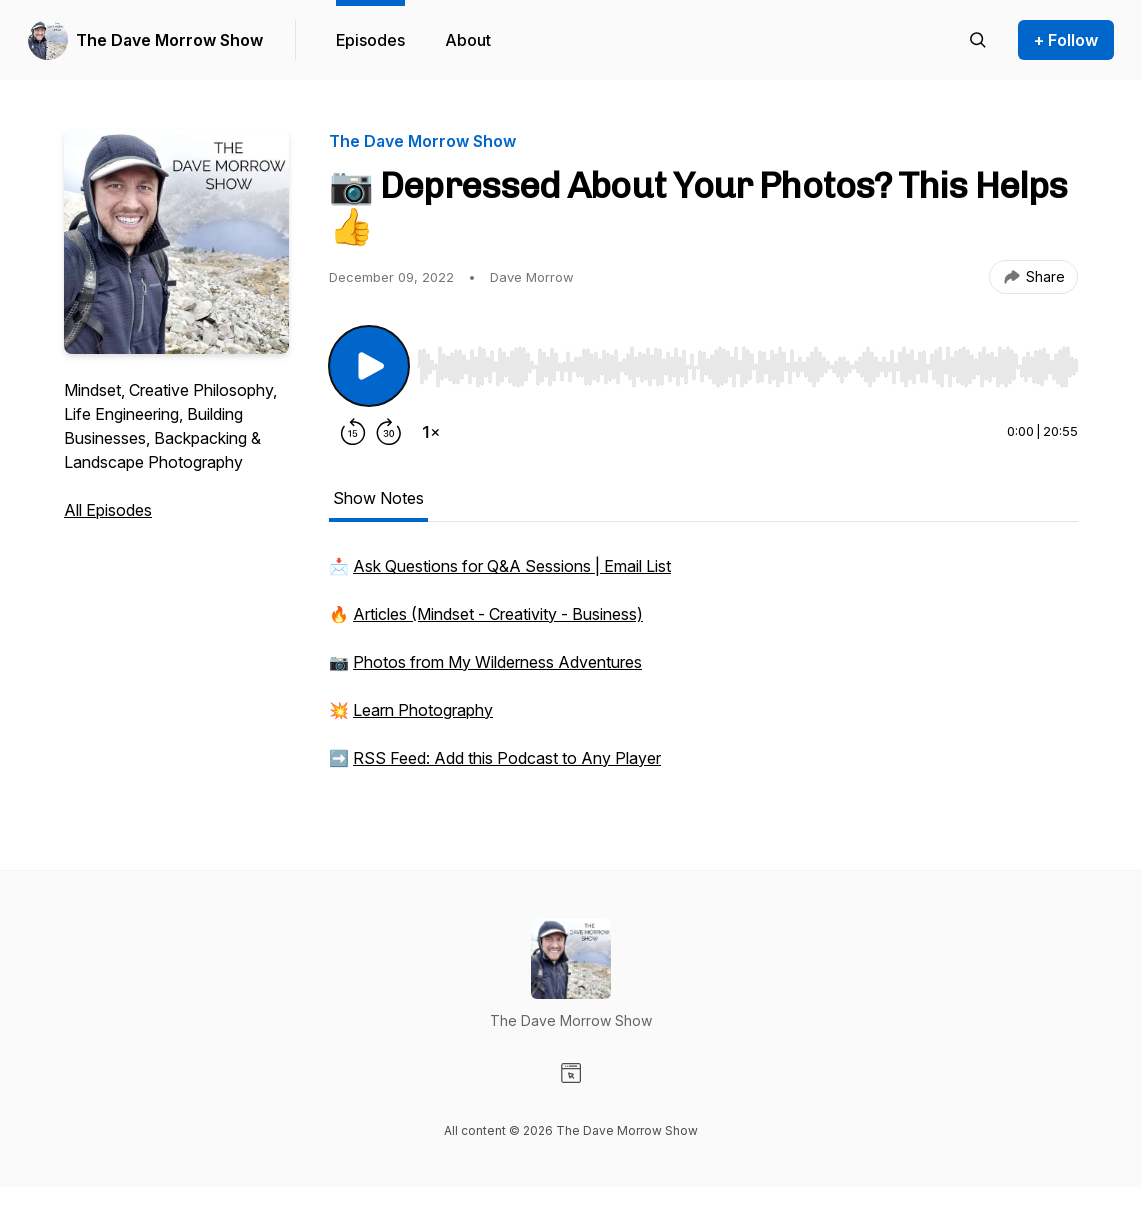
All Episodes (108, 510)
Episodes (370, 40)
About (468, 40)
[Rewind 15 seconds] (353, 432)
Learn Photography (423, 710)
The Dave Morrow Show (169, 40)
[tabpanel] (703, 672)
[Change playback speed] (431, 432)
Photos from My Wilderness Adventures (497, 662)
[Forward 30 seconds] (389, 432)
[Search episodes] (978, 40)
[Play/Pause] (369, 366)
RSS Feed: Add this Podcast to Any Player (507, 758)
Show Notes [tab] (378, 498)
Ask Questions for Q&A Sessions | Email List (512, 566)
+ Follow (1066, 40)
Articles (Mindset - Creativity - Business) (498, 614)
